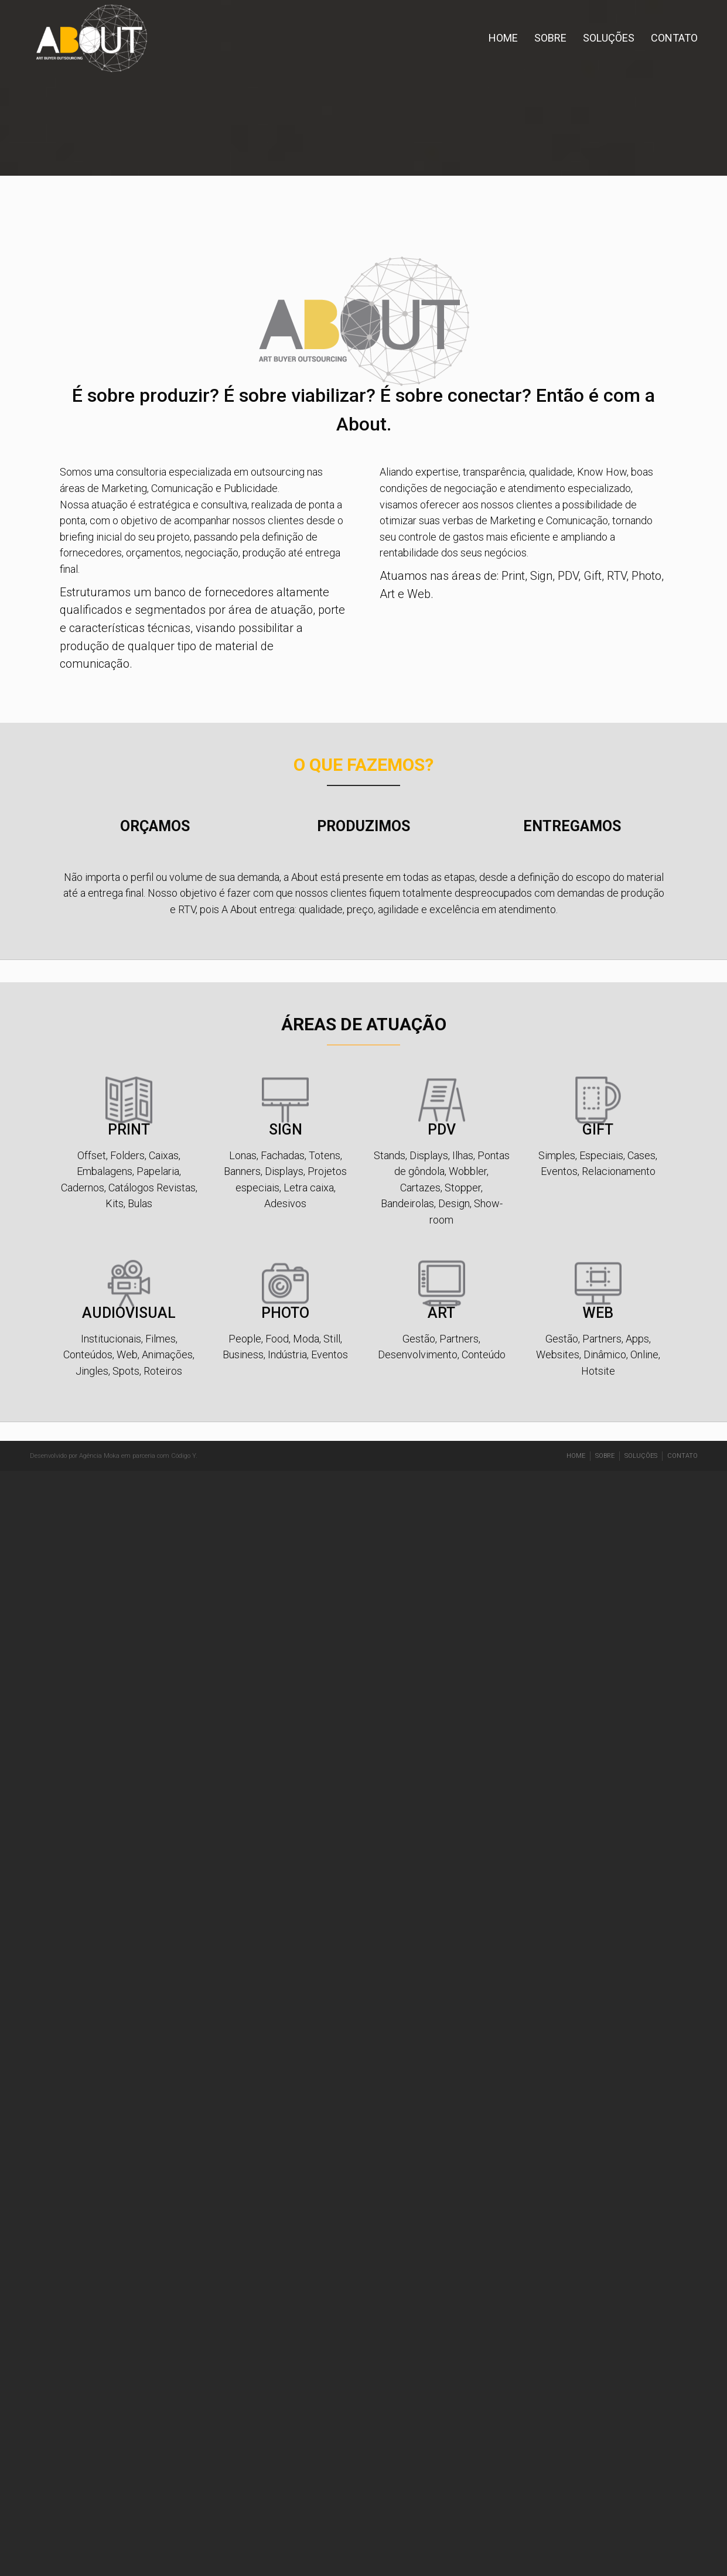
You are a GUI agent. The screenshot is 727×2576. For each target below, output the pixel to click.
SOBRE (550, 38)
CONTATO (674, 38)
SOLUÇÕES (608, 38)
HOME (503, 38)
